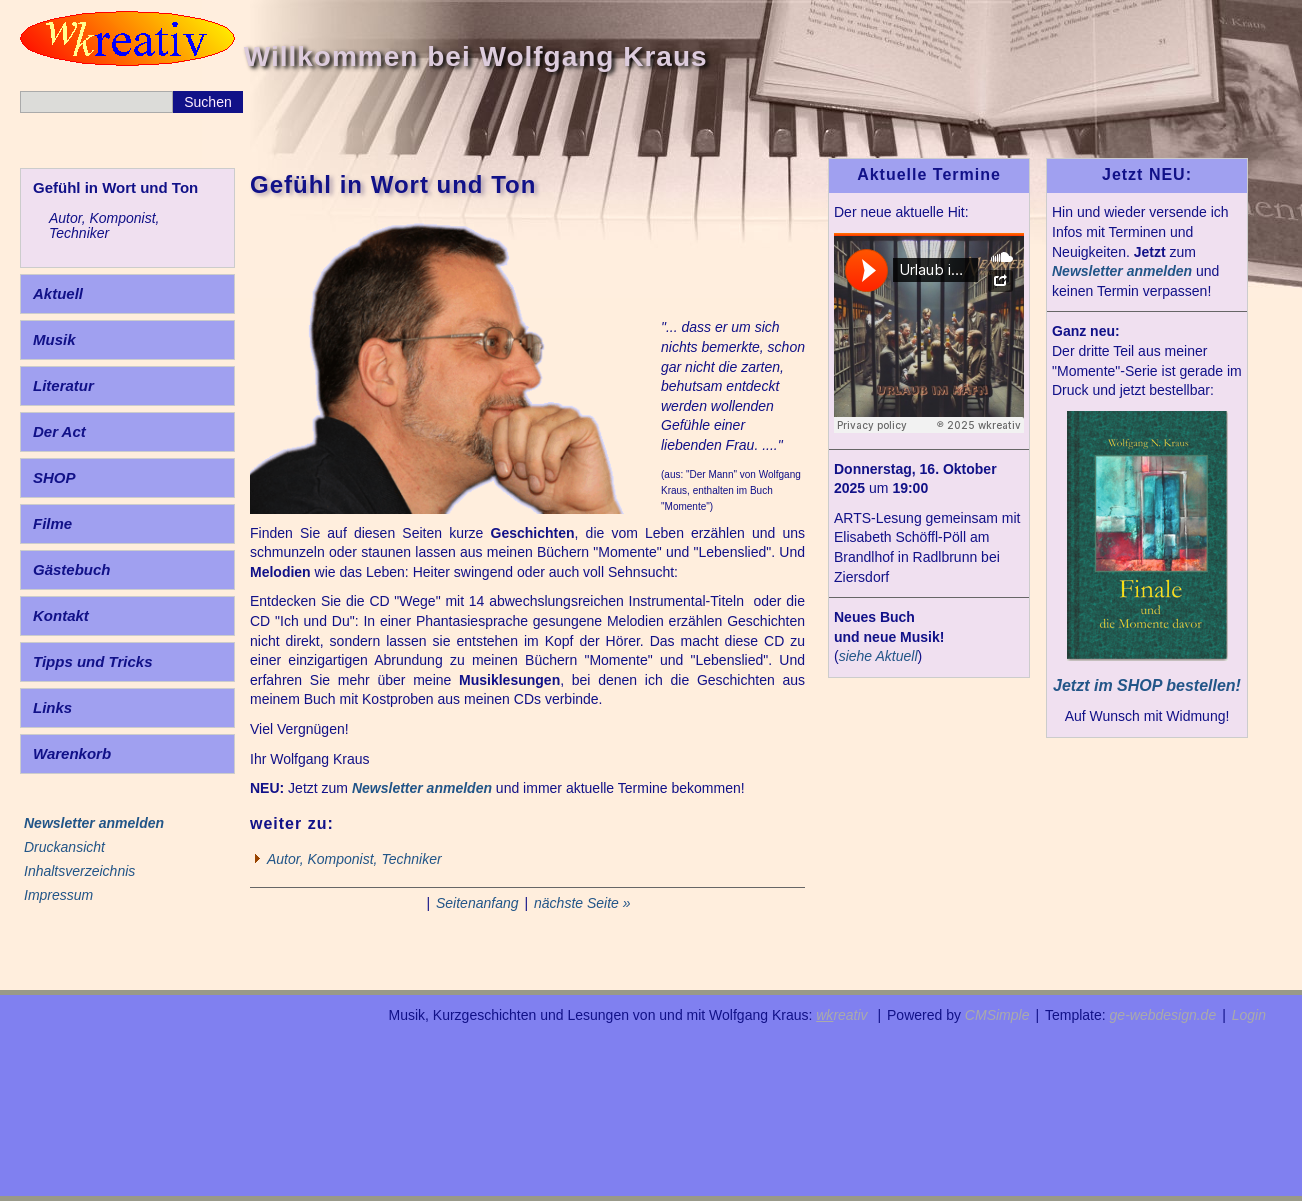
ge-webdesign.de (1163, 1015)
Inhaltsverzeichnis (79, 871)
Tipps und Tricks (92, 661)
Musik (54, 339)
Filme (52, 523)
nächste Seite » (582, 903)
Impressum (58, 895)
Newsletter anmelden (422, 788)
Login (1249, 1015)
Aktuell (58, 293)
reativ (841, 1015)
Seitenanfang (477, 903)
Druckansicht (64, 847)
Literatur (63, 385)
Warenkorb (72, 753)
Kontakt (61, 615)
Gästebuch (72, 569)
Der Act (59, 431)
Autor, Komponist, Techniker (104, 225)
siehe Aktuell (878, 656)
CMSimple (997, 1015)
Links (52, 707)
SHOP (54, 477)
